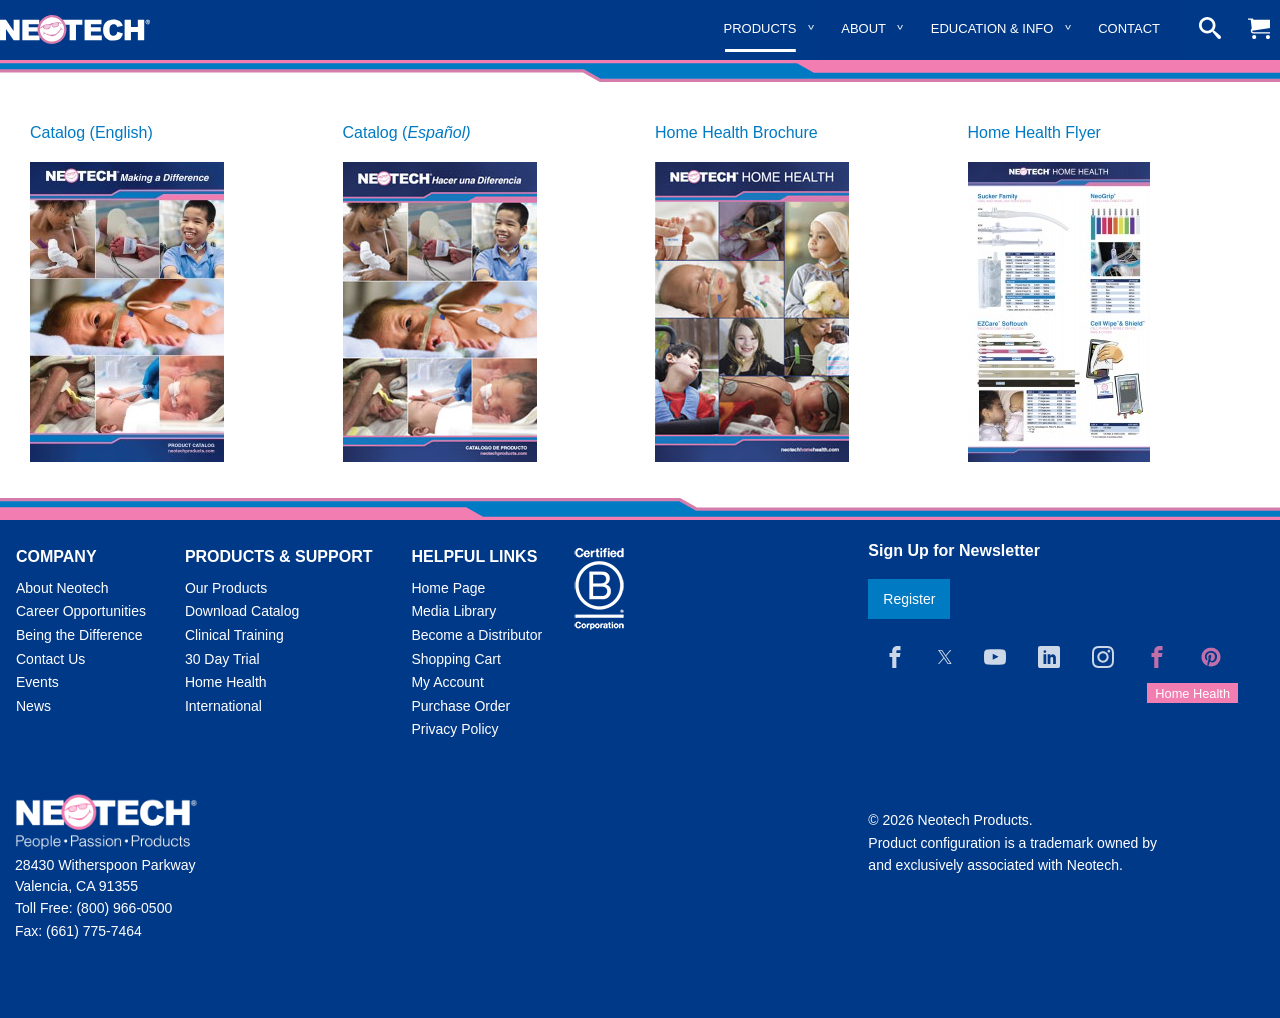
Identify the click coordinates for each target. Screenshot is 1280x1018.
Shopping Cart (456, 659)
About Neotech (62, 588)
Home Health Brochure (736, 132)
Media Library (453, 611)
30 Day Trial (222, 659)
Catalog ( (407, 132)
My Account (447, 682)
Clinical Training (234, 635)
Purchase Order (460, 706)
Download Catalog (242, 611)
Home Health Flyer (1034, 132)
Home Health (226, 682)
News (33, 706)
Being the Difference (79, 635)
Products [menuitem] (760, 28)
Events (37, 682)
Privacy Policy (454, 729)
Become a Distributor (476, 635)
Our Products (226, 588)
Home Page (448, 588)
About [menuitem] (863, 28)
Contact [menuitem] (1129, 28)
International (223, 706)
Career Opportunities (81, 611)
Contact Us (50, 659)
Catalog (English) (91, 132)
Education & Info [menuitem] (992, 28)
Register (909, 599)
